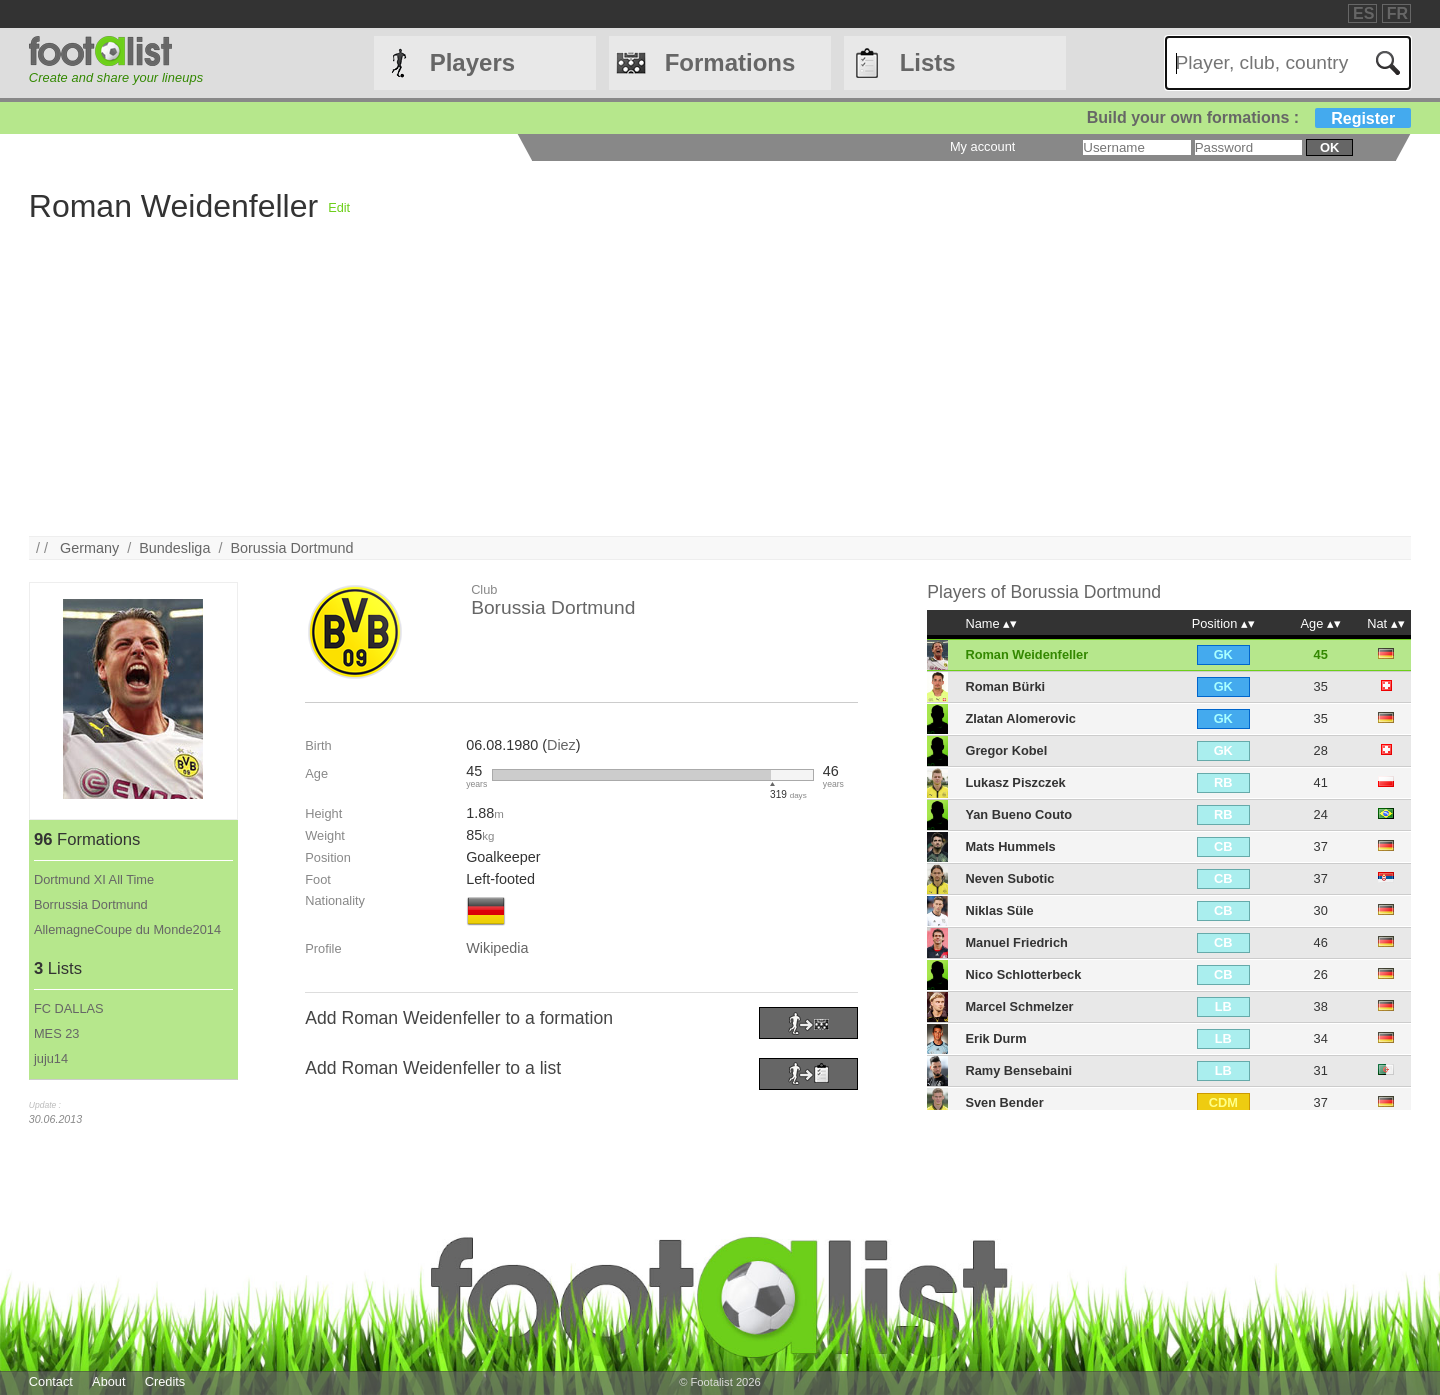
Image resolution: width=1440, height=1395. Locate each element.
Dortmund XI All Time (94, 879)
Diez (561, 745)
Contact (51, 1381)
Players (472, 62)
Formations (730, 62)
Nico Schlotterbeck (1023, 974)
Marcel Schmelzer (1019, 1006)
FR (1397, 13)
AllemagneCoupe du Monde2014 (127, 929)
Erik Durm (995, 1038)
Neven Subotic (1009, 878)
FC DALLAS (69, 1008)
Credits (165, 1381)
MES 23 (57, 1033)
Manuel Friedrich (1016, 942)
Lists (928, 62)
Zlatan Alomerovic (1020, 718)
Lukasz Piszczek (1015, 782)
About (108, 1381)
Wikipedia (497, 948)
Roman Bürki (1005, 686)
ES (1363, 13)
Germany (89, 548)
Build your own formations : (1249, 117)
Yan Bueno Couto (1018, 814)
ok (1329, 147)
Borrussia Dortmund (91, 904)
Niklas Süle (999, 910)
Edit (339, 207)
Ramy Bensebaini (1018, 1070)
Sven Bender (1004, 1102)
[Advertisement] (629, 396)
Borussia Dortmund (291, 548)
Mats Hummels (1010, 846)
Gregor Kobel (1006, 750)
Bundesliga (174, 548)
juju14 (51, 1058)
